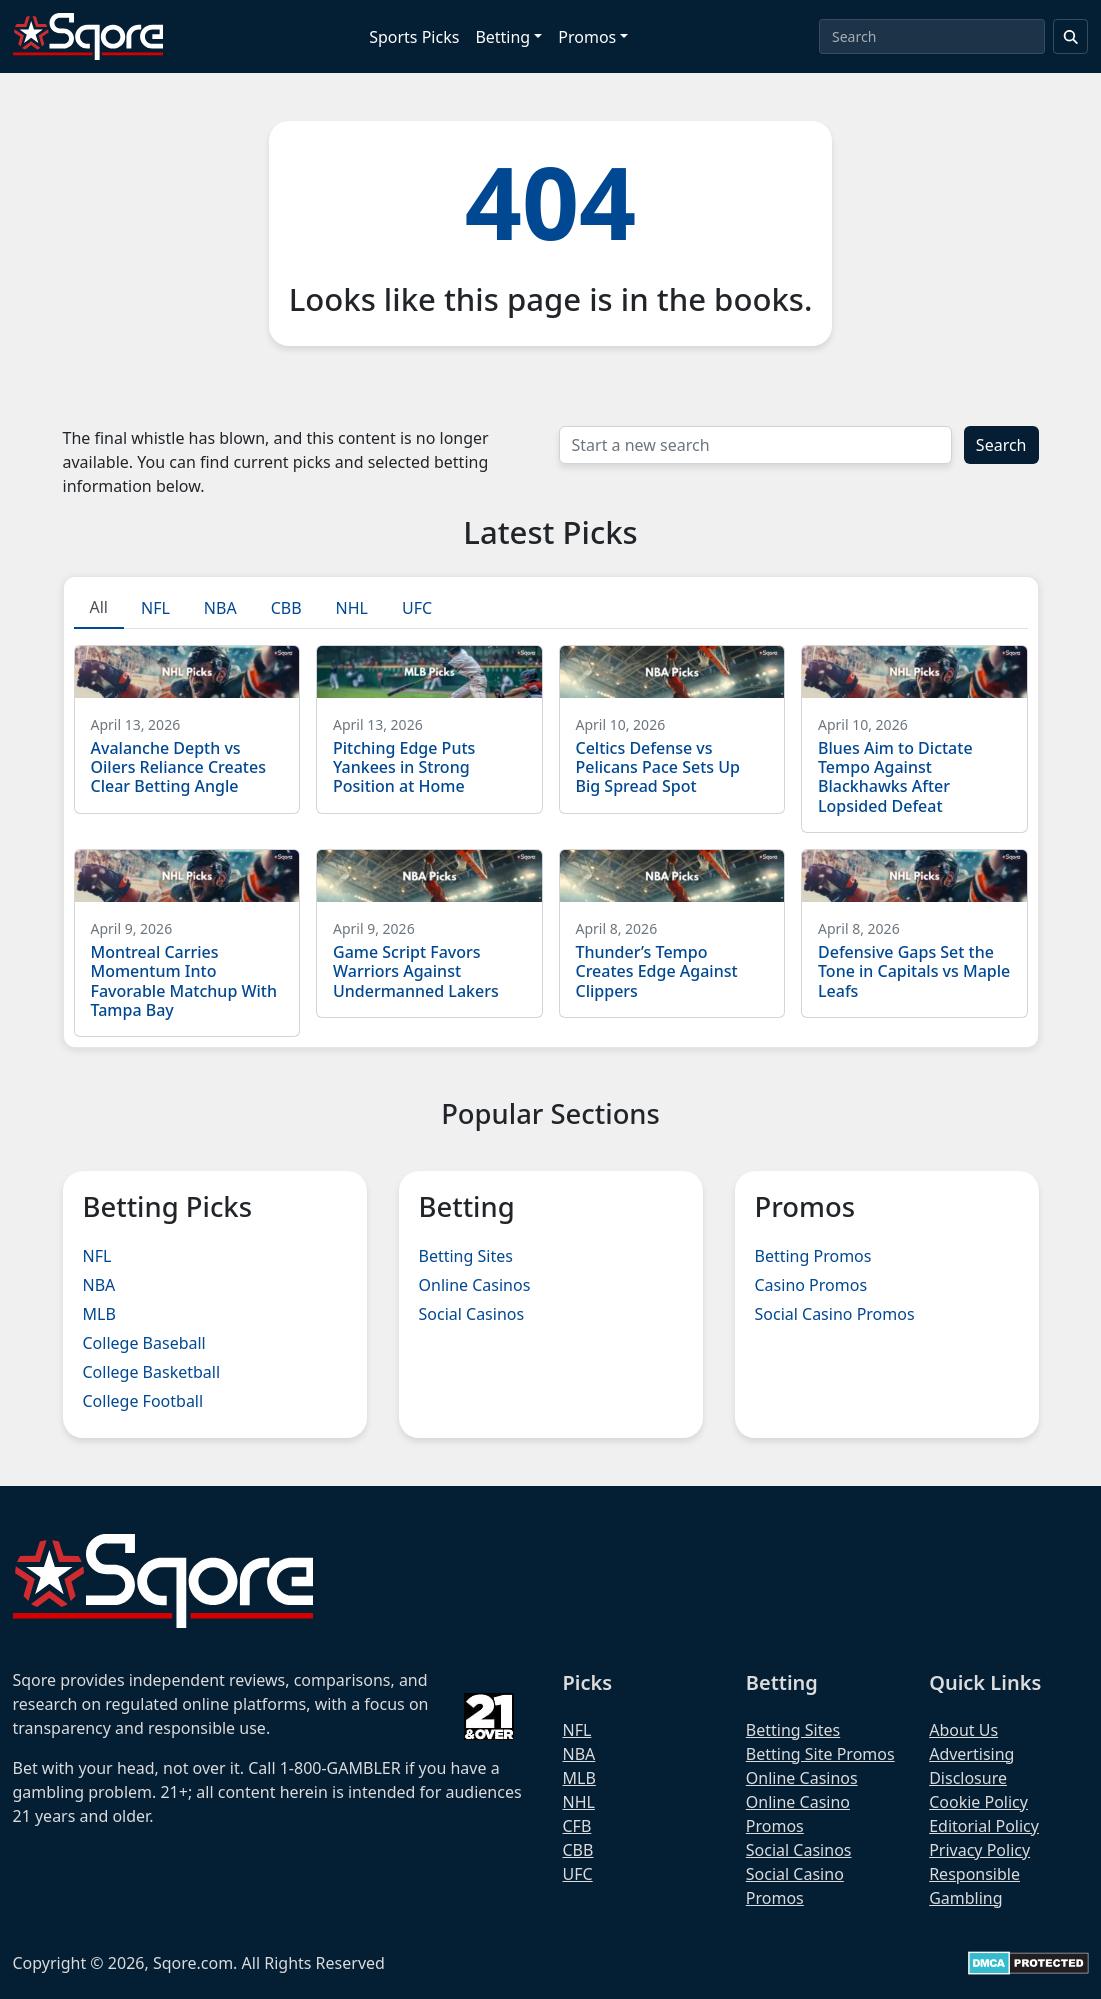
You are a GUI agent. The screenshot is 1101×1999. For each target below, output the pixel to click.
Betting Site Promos (820, 1754)
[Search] (932, 36)
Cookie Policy (978, 1802)
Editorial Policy (984, 1826)
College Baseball (144, 1343)
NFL (97, 1256)
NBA (99, 1285)
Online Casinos (475, 1285)
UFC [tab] (417, 608)
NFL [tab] (155, 608)
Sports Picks (414, 37)
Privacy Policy (979, 1850)
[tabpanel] (551, 833)
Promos (587, 37)
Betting (502, 37)
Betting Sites (466, 1256)
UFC (578, 1874)
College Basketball (152, 1372)
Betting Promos (813, 1256)
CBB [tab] (286, 608)
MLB (99, 1314)
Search (1001, 445)
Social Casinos (472, 1314)
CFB (577, 1826)
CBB (578, 1850)
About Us (963, 1730)
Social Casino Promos (835, 1314)
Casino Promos (811, 1285)
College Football (143, 1401)
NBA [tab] (220, 608)
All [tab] (99, 607)
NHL (579, 1802)
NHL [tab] (352, 608)
